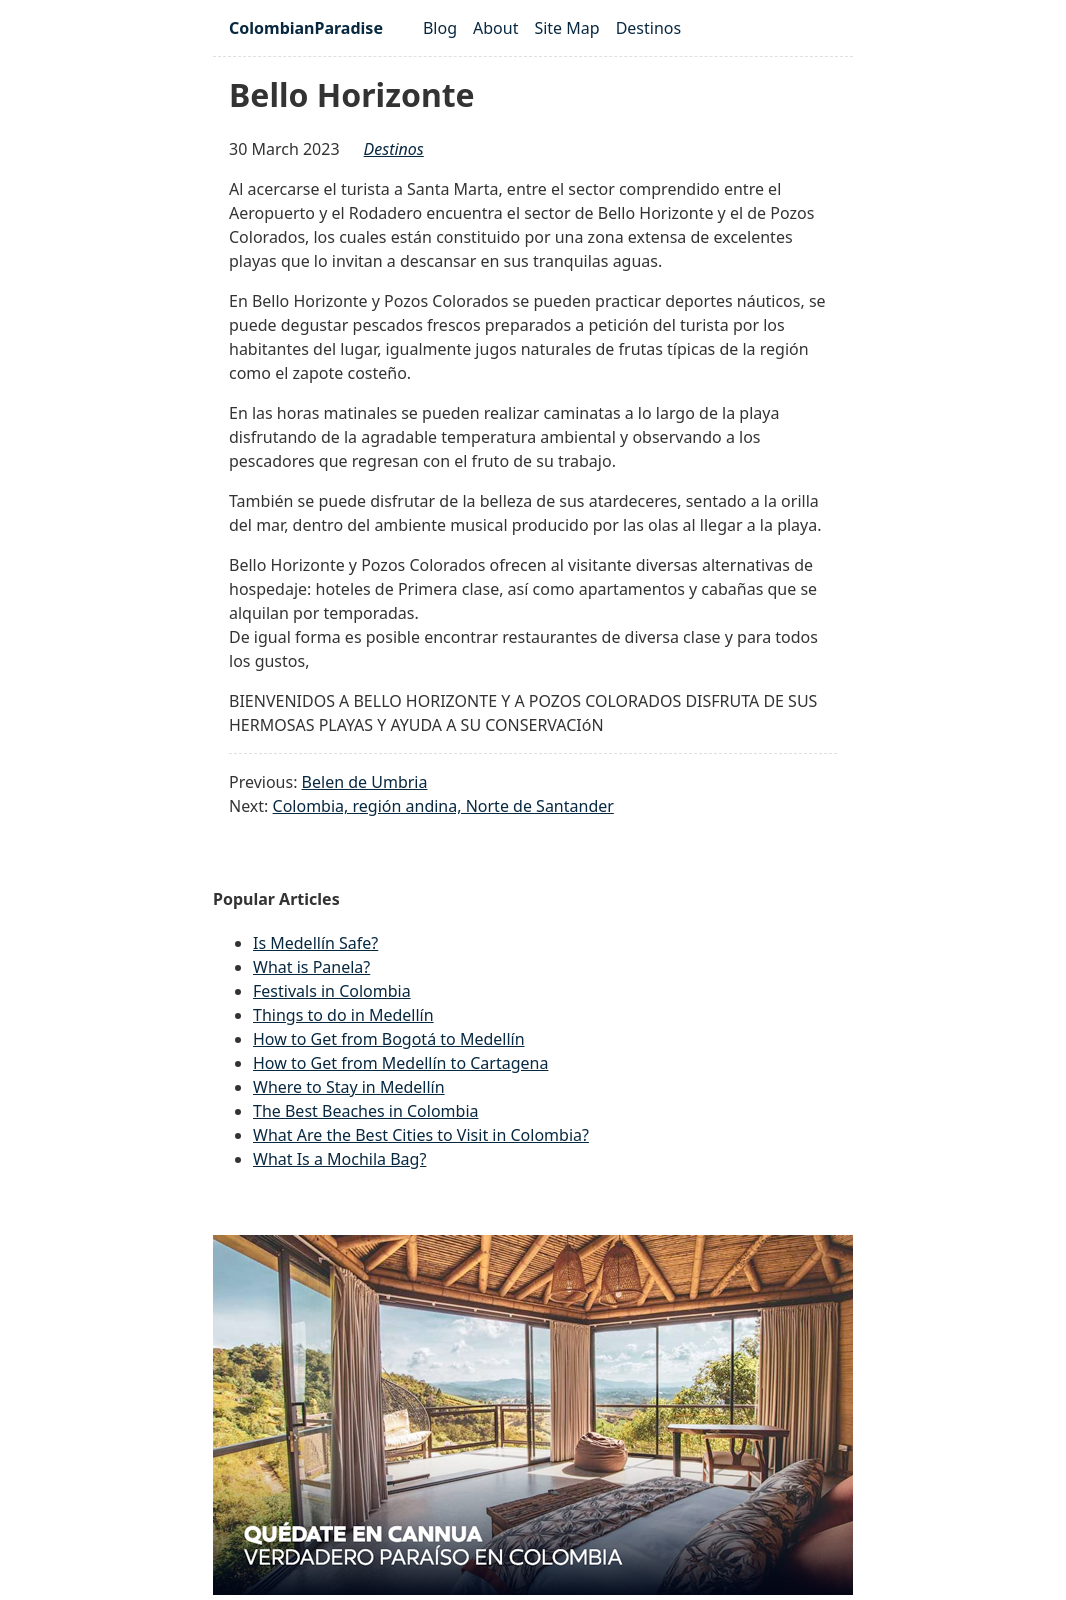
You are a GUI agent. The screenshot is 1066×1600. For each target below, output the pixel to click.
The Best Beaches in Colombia (366, 1111)
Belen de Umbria (365, 782)
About (495, 28)
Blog (440, 28)
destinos (394, 149)
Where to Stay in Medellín (349, 1087)
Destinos (649, 28)
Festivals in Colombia (332, 991)
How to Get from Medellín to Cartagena (400, 1063)
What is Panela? (311, 967)
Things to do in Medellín (343, 1015)
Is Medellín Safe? (315, 943)
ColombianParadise (306, 28)
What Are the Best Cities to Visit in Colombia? (421, 1135)
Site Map (566, 28)
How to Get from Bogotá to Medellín (389, 1039)
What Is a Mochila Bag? (339, 1159)
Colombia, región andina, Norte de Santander (443, 806)
